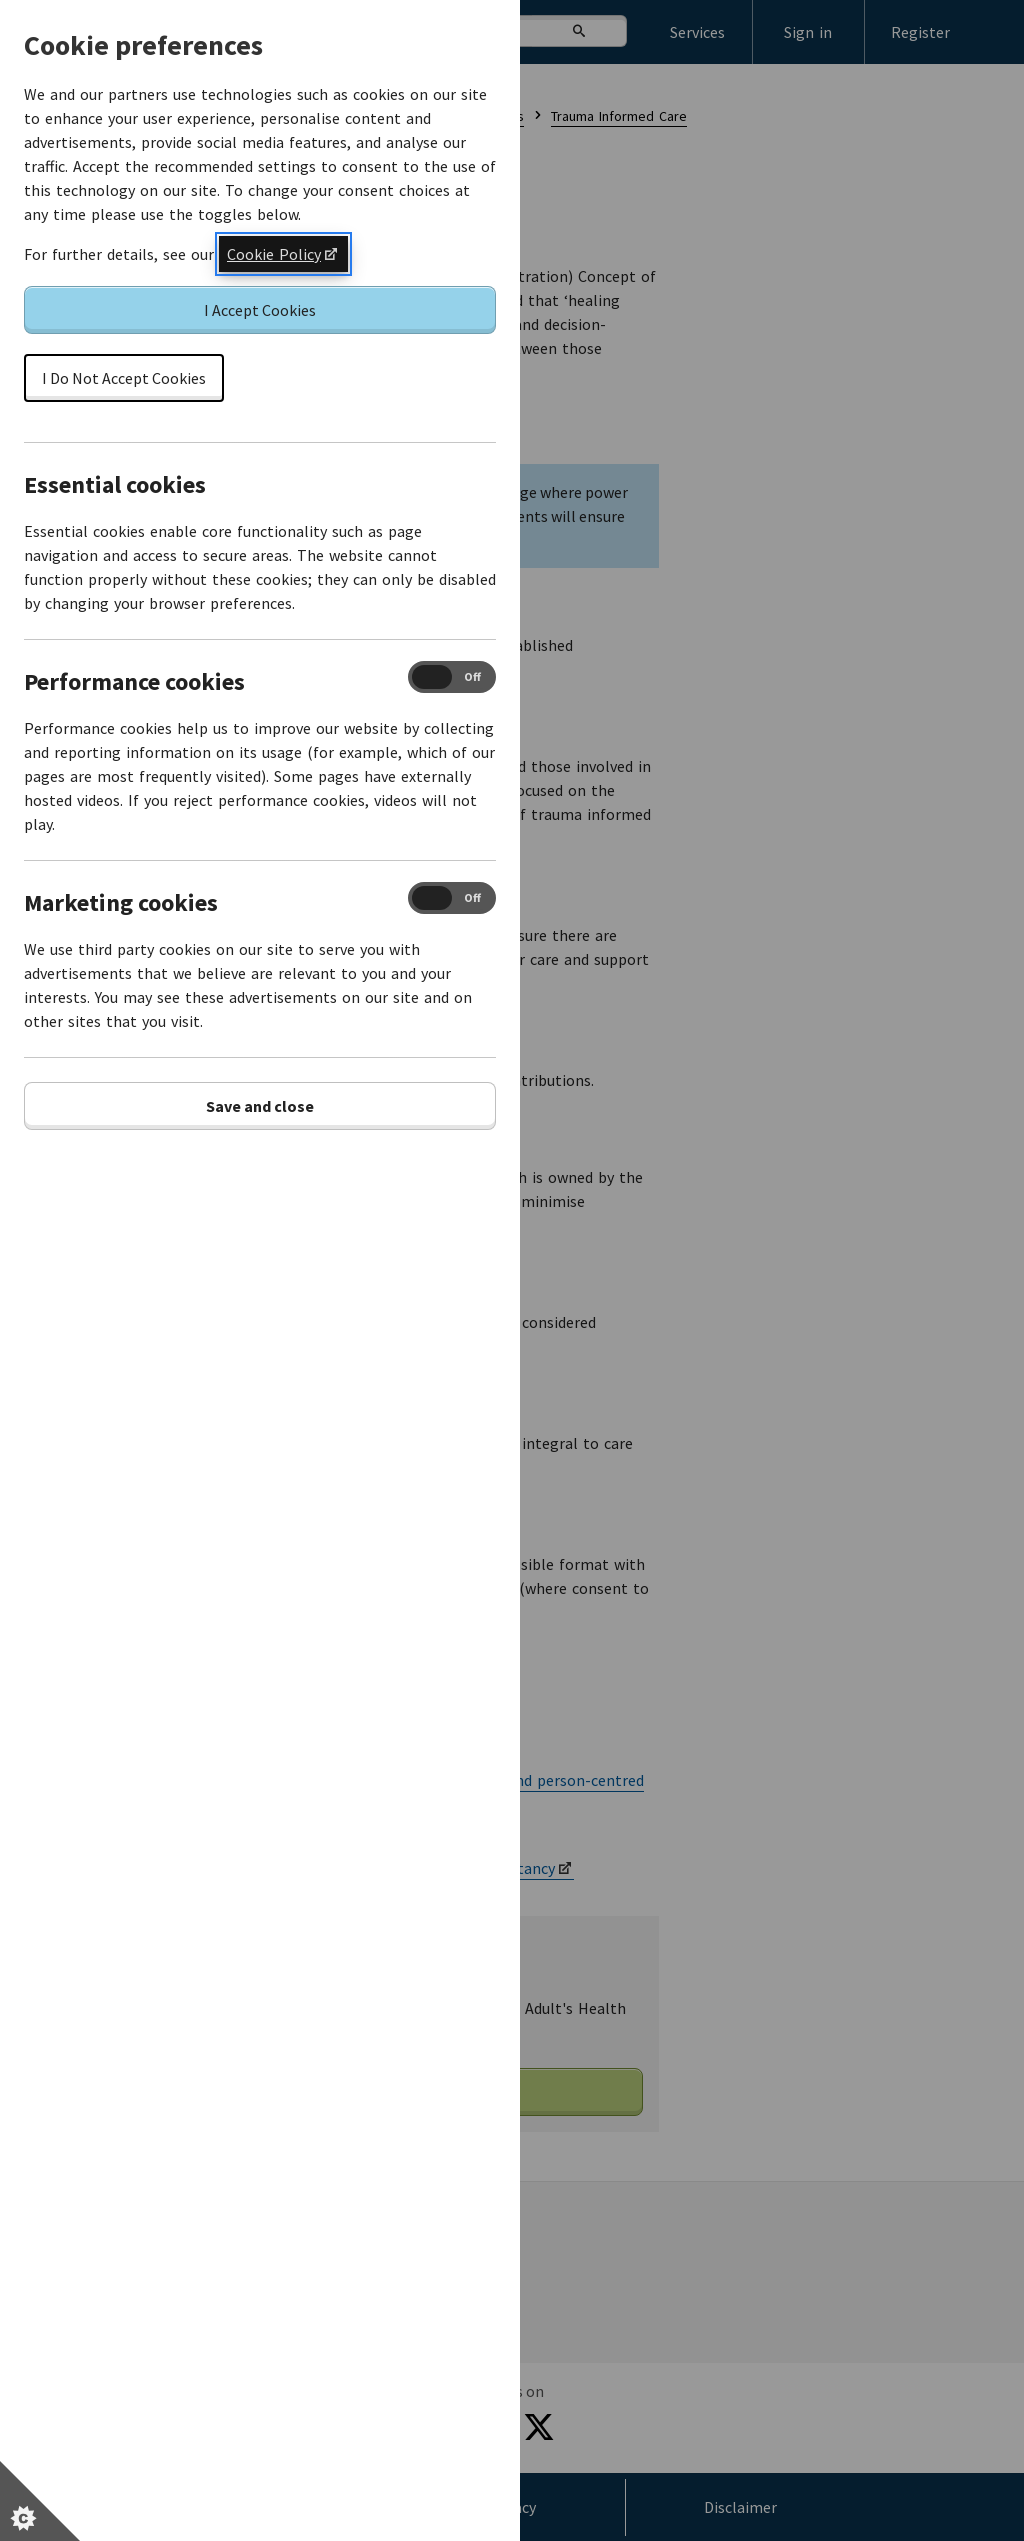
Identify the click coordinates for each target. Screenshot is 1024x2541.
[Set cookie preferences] (40, 2501)
